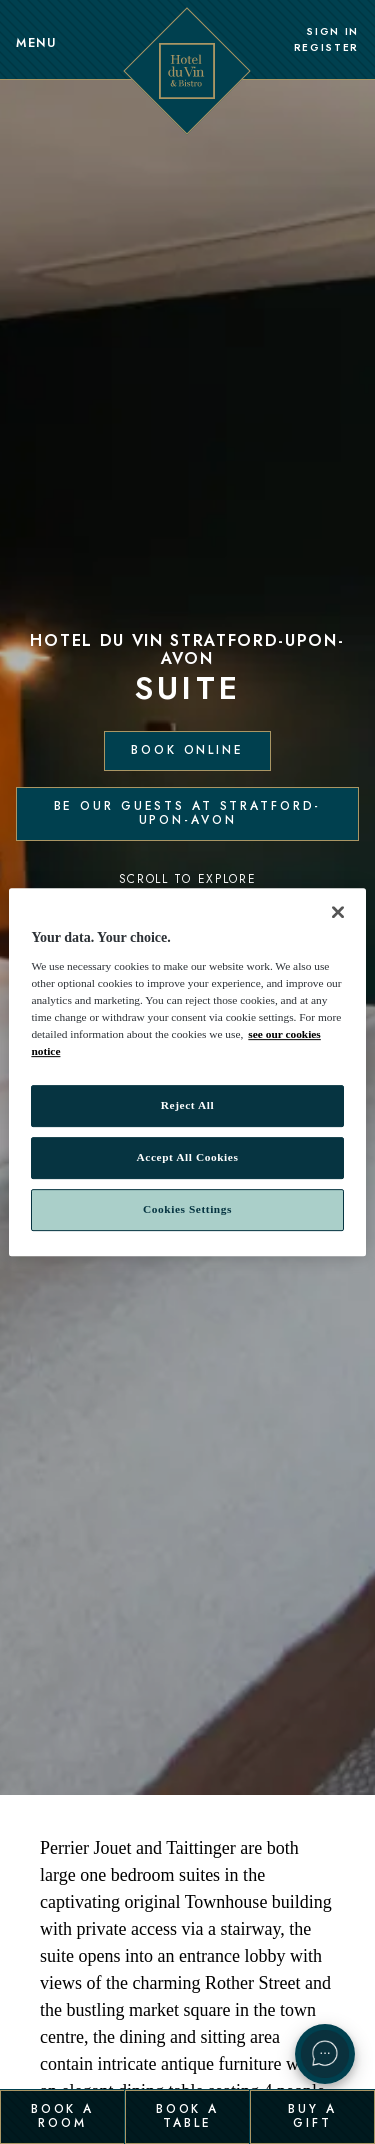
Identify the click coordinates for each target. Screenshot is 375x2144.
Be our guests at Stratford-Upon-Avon (188, 813)
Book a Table (187, 2116)
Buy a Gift (312, 2116)
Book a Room (62, 2116)
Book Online (187, 750)
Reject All (187, 1105)
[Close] (338, 912)
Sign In (332, 32)
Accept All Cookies (188, 1157)
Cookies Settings (187, 1209)
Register (326, 48)
